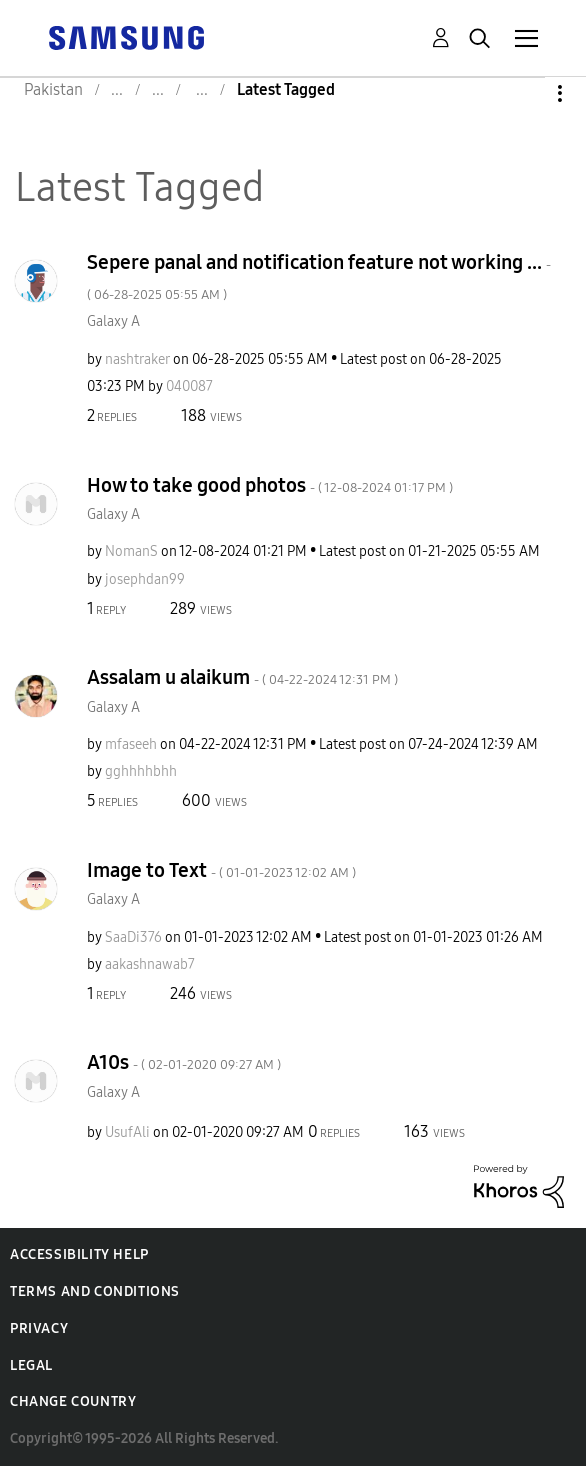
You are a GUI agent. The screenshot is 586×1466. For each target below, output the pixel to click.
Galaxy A (113, 321)
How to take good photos (270, 485)
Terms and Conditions (95, 1291)
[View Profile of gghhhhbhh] (141, 771)
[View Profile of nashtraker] (137, 359)
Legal (31, 1365)
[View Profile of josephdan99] (145, 579)
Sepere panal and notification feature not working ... (319, 276)
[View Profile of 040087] (189, 386)
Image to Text (221, 870)
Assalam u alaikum (242, 677)
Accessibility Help (79, 1254)
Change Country (73, 1401)
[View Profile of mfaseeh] (131, 744)
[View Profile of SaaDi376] (133, 937)
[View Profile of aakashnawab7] (150, 964)
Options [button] (526, 93)
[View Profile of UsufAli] (127, 1132)
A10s (184, 1062)
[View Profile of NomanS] (131, 551)
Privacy (39, 1328)
